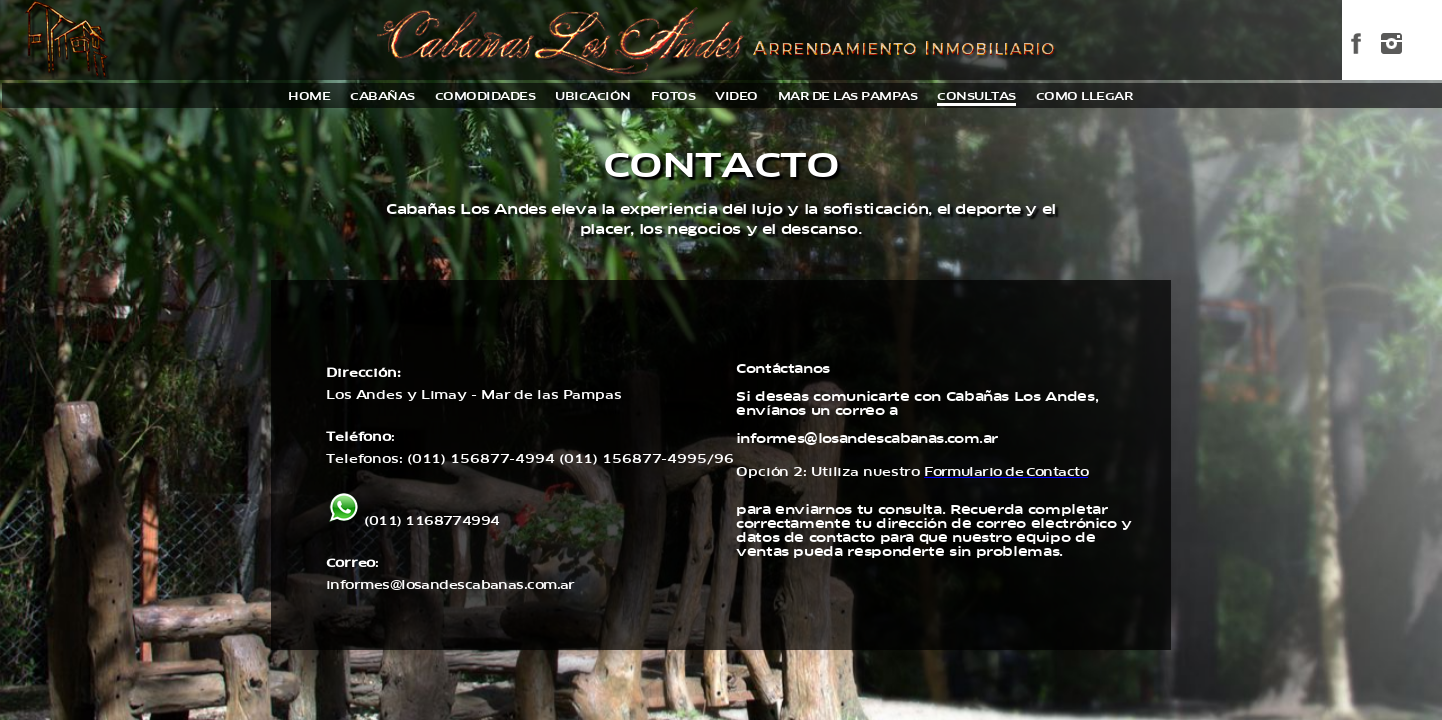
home (309, 96)
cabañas (382, 96)
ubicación (593, 96)
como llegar (1084, 96)
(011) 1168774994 (413, 521)
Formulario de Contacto (1006, 472)
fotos (673, 96)
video (736, 96)
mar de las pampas (848, 96)
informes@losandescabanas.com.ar (450, 585)
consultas (976, 96)
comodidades (485, 96)
